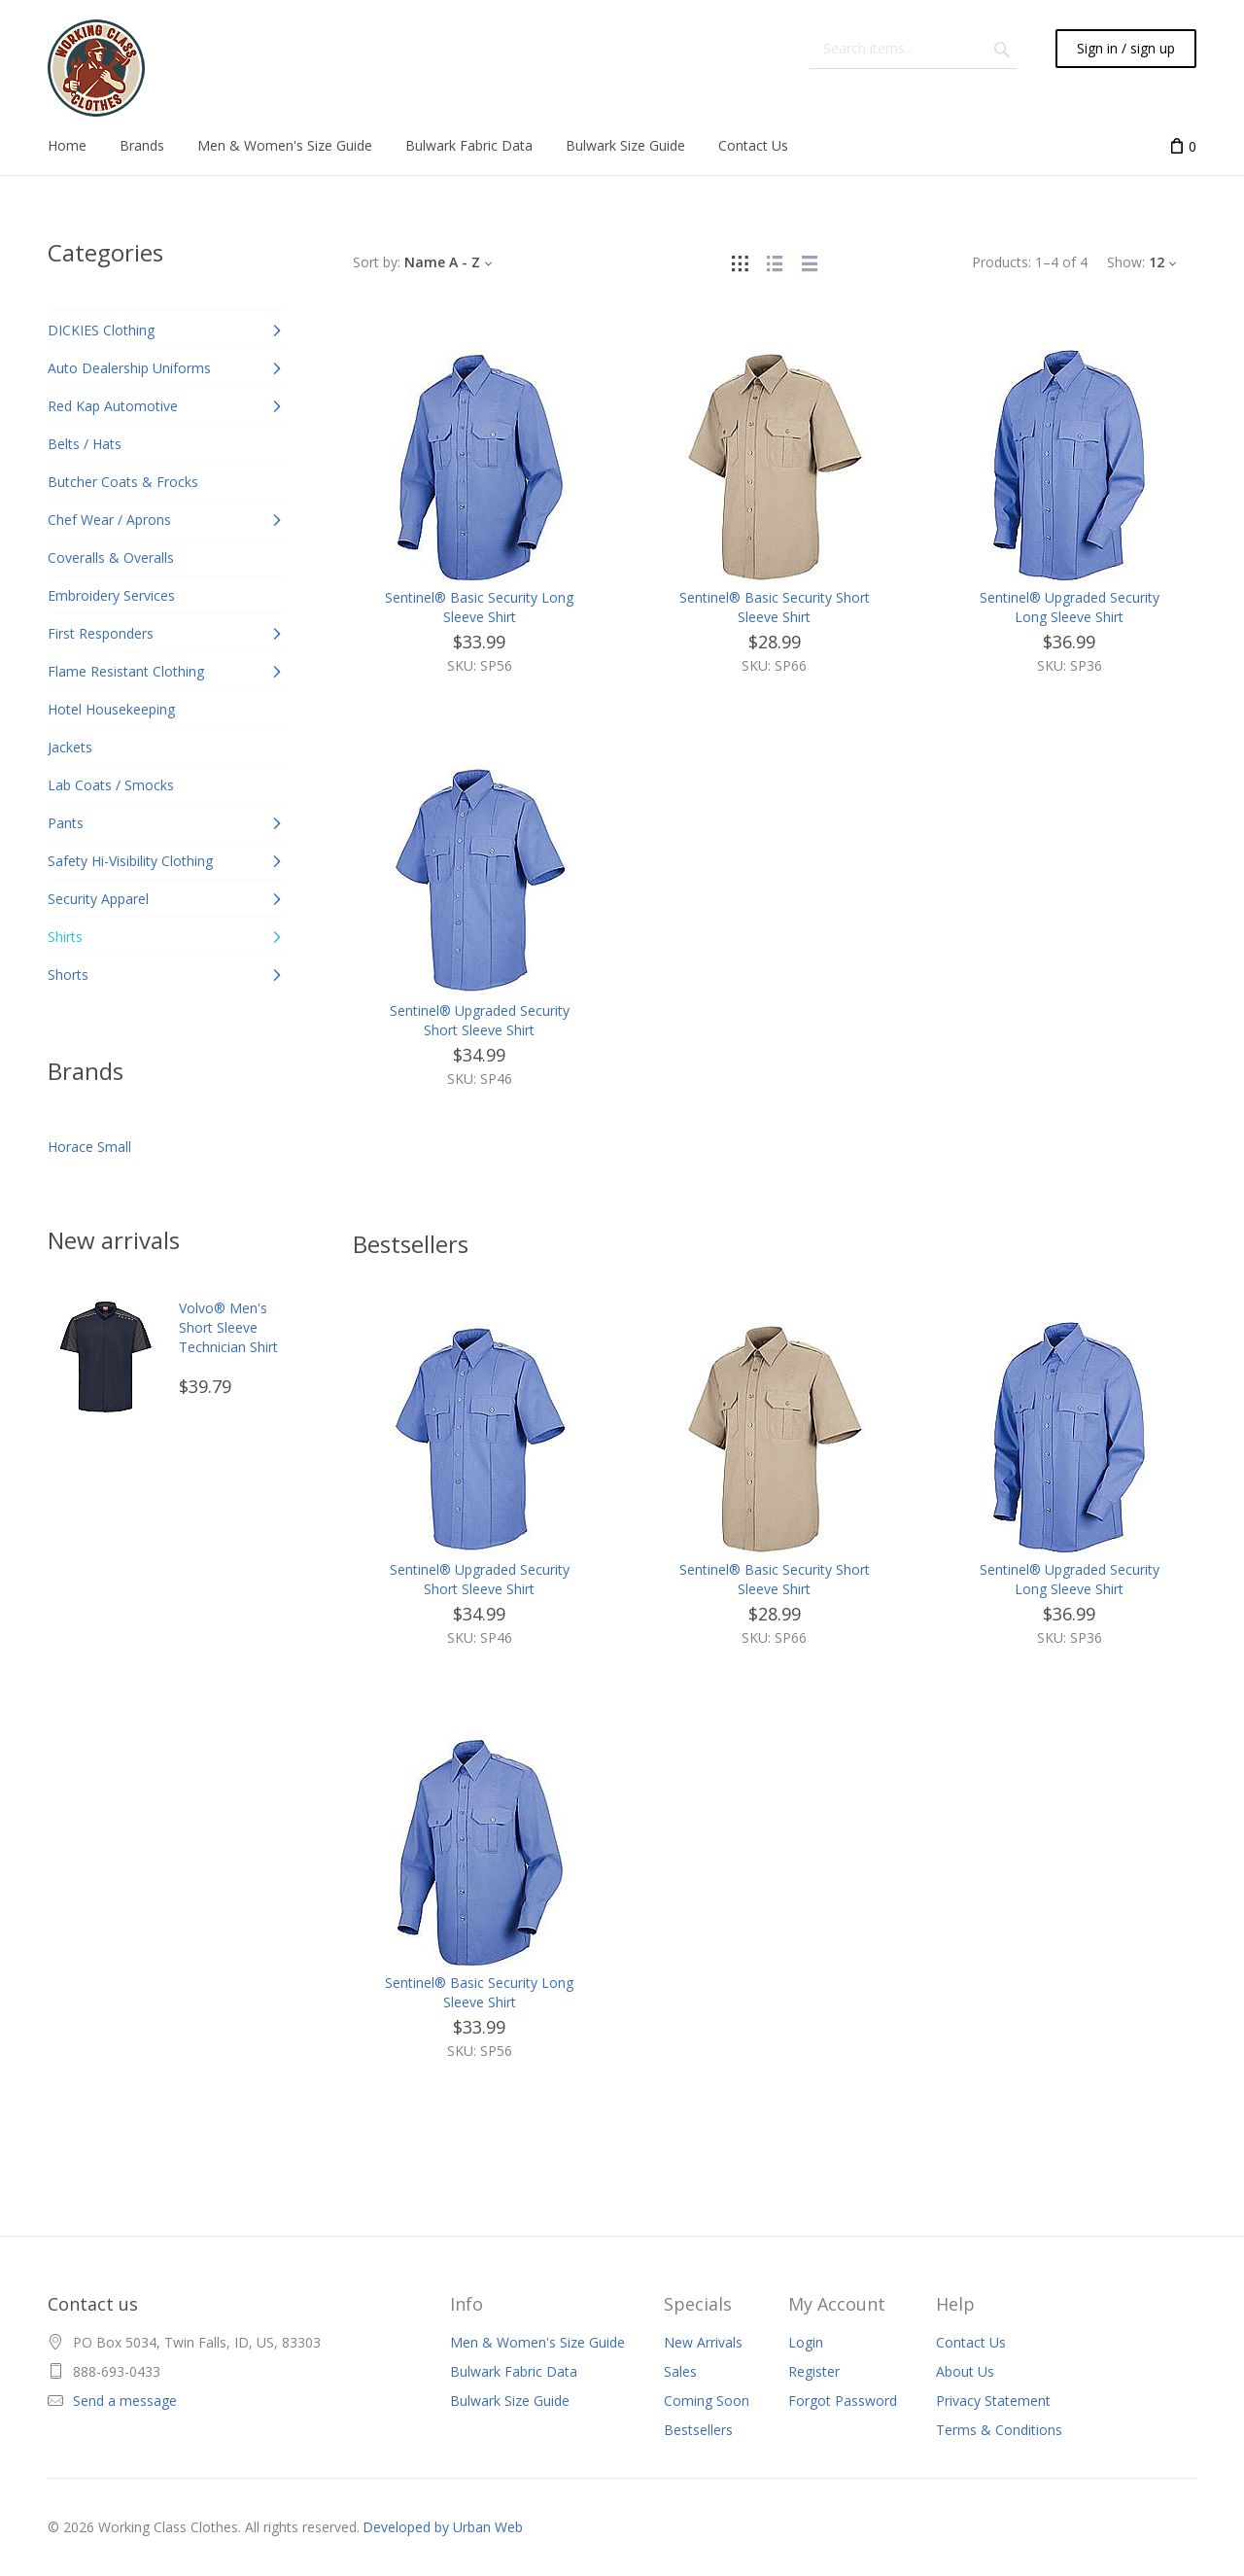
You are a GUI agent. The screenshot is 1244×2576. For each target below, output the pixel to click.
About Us (965, 2371)
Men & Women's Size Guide (537, 2342)
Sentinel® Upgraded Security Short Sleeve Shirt (480, 1020)
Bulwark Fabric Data (513, 2371)
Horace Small (89, 1146)
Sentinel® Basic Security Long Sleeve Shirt (479, 607)
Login (805, 2342)
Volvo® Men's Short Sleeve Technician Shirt (228, 1327)
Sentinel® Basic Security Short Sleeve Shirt (774, 607)
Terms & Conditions (999, 2429)
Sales (680, 2371)
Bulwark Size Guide (510, 2400)
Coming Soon (706, 2400)
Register (814, 2371)
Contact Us (971, 2342)
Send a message (125, 2400)
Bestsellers (698, 2429)
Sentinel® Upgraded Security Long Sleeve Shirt (1069, 607)
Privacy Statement (993, 2400)
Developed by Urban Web (443, 2527)
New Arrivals (703, 2342)
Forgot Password (842, 2400)
